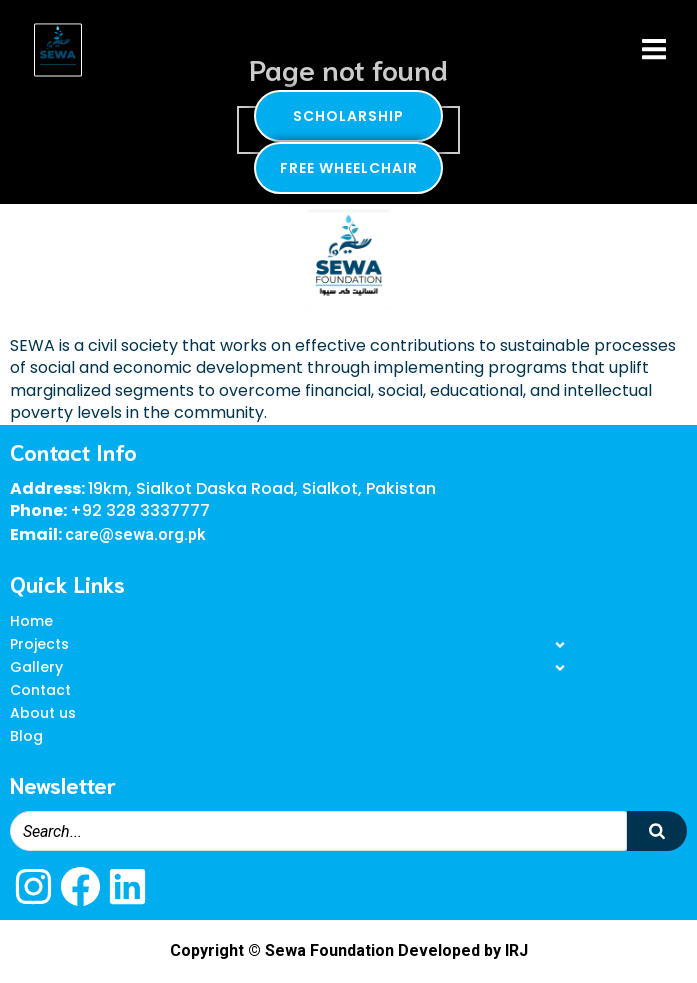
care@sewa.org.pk (135, 534)
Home (31, 621)
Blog (26, 736)
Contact (40, 690)
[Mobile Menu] (654, 50)
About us (43, 713)
